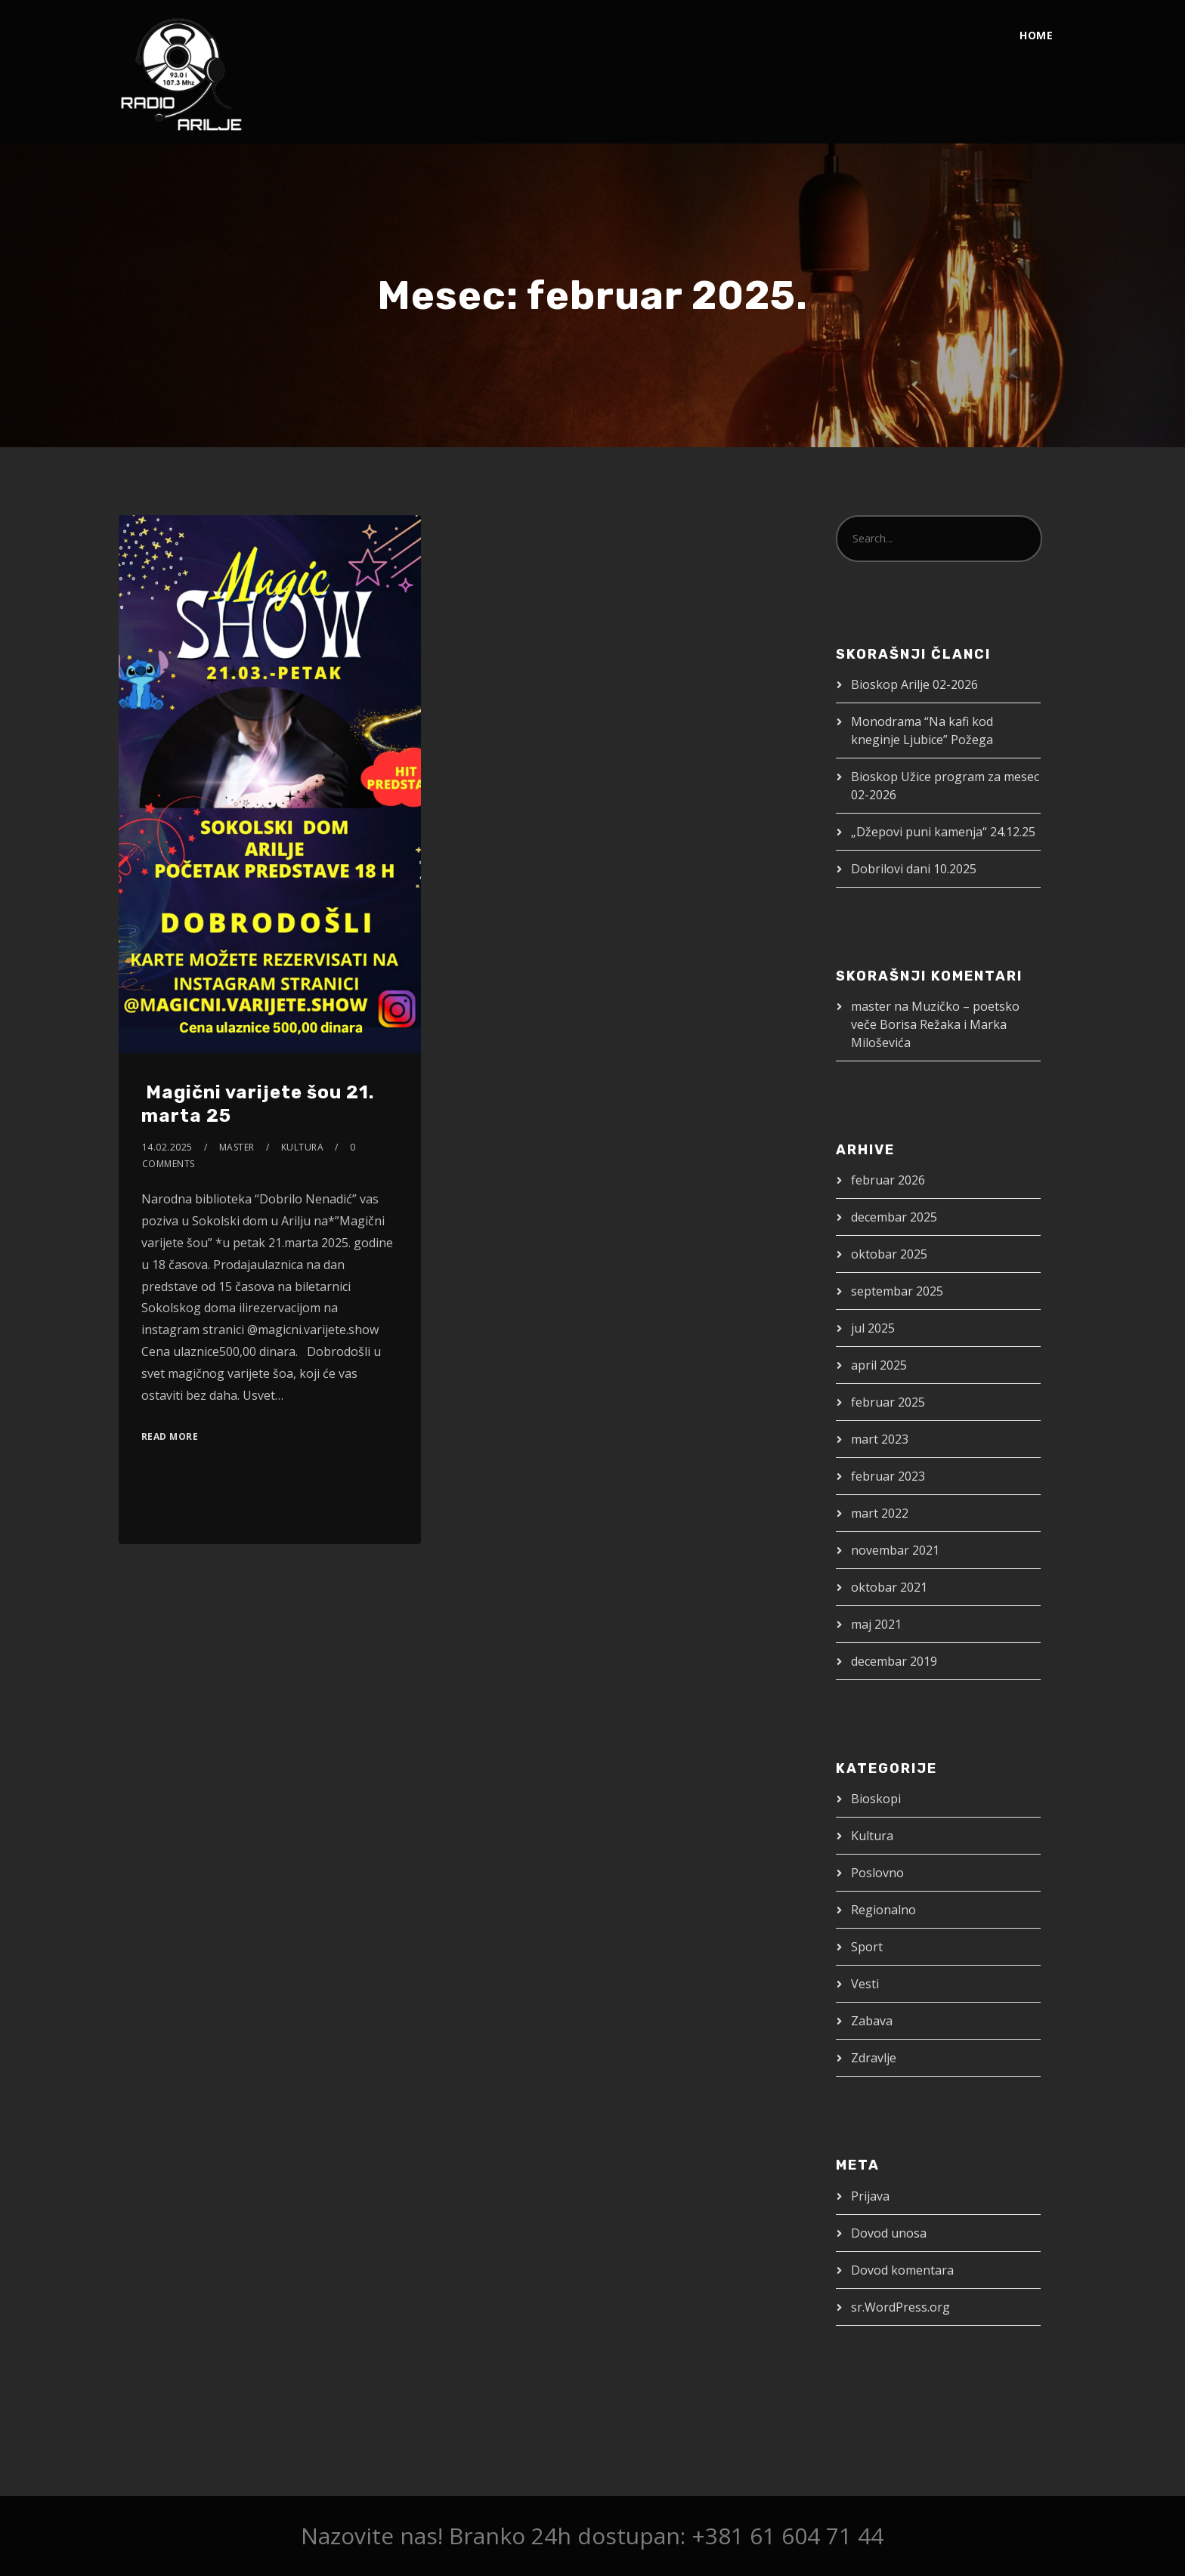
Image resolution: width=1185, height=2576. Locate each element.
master (237, 1147)
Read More (170, 1436)
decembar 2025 (894, 1217)
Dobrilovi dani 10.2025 (913, 868)
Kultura (302, 1147)
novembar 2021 (895, 1550)
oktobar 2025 (889, 1254)
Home (1036, 35)
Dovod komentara (902, 2270)
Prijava (870, 2196)
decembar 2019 (894, 1661)
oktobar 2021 (889, 1587)
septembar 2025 (897, 1291)
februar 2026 (888, 1180)
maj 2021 (876, 1624)
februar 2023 (888, 1476)
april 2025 (879, 1365)
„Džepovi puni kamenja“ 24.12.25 (943, 831)
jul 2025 (873, 1328)
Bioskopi (876, 1798)
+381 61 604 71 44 (787, 2535)
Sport (867, 1946)
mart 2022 (879, 1513)
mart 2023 (879, 1439)
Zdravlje (873, 2057)
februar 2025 (888, 1402)
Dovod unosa (889, 2233)
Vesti (865, 1983)
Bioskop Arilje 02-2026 (914, 684)
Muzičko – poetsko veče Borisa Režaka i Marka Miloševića (935, 1024)
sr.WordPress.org (900, 2307)
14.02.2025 (167, 1147)
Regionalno (883, 1909)
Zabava (872, 2020)
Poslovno (877, 1872)
